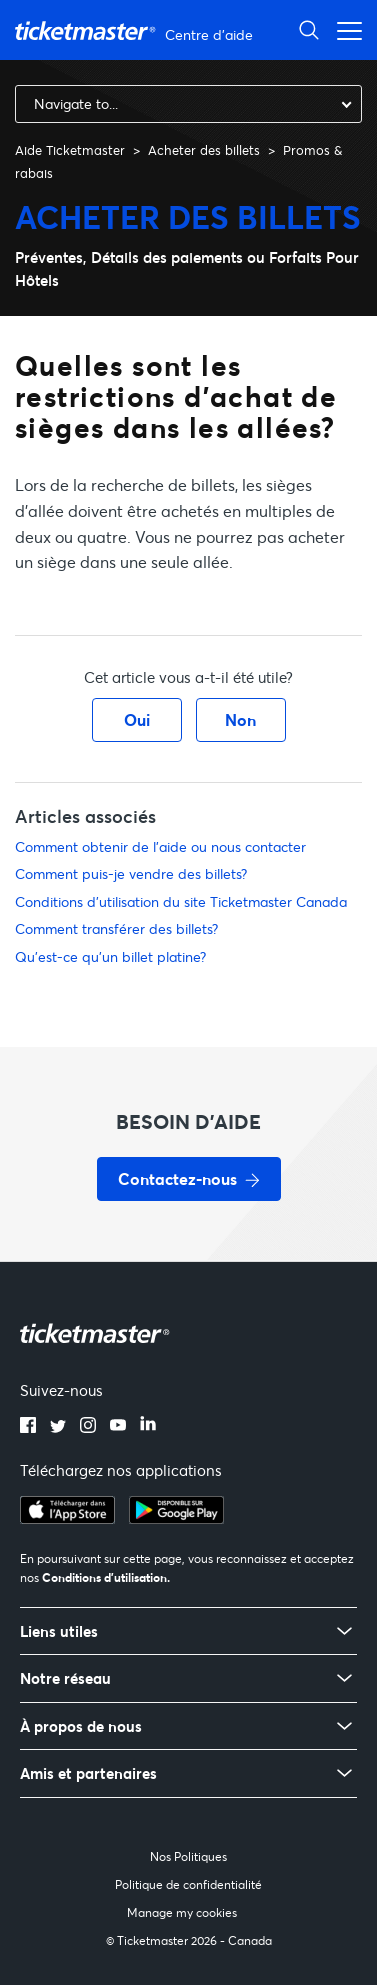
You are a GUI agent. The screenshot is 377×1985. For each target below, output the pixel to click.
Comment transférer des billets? (116, 928)
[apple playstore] (67, 1518)
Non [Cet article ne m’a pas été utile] (240, 719)
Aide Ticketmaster (70, 150)
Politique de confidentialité (188, 1884)
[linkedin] (148, 1427)
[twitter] (58, 1427)
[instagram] (88, 1427)
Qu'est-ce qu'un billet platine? (110, 956)
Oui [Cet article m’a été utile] (137, 719)
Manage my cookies (182, 1912)
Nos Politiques (188, 1856)
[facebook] (28, 1427)
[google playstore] (176, 1518)
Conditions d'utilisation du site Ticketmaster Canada (181, 901)
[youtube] (118, 1427)
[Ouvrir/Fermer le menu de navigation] (344, 29)
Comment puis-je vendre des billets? (131, 873)
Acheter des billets (204, 150)
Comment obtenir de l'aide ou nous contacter (160, 846)
